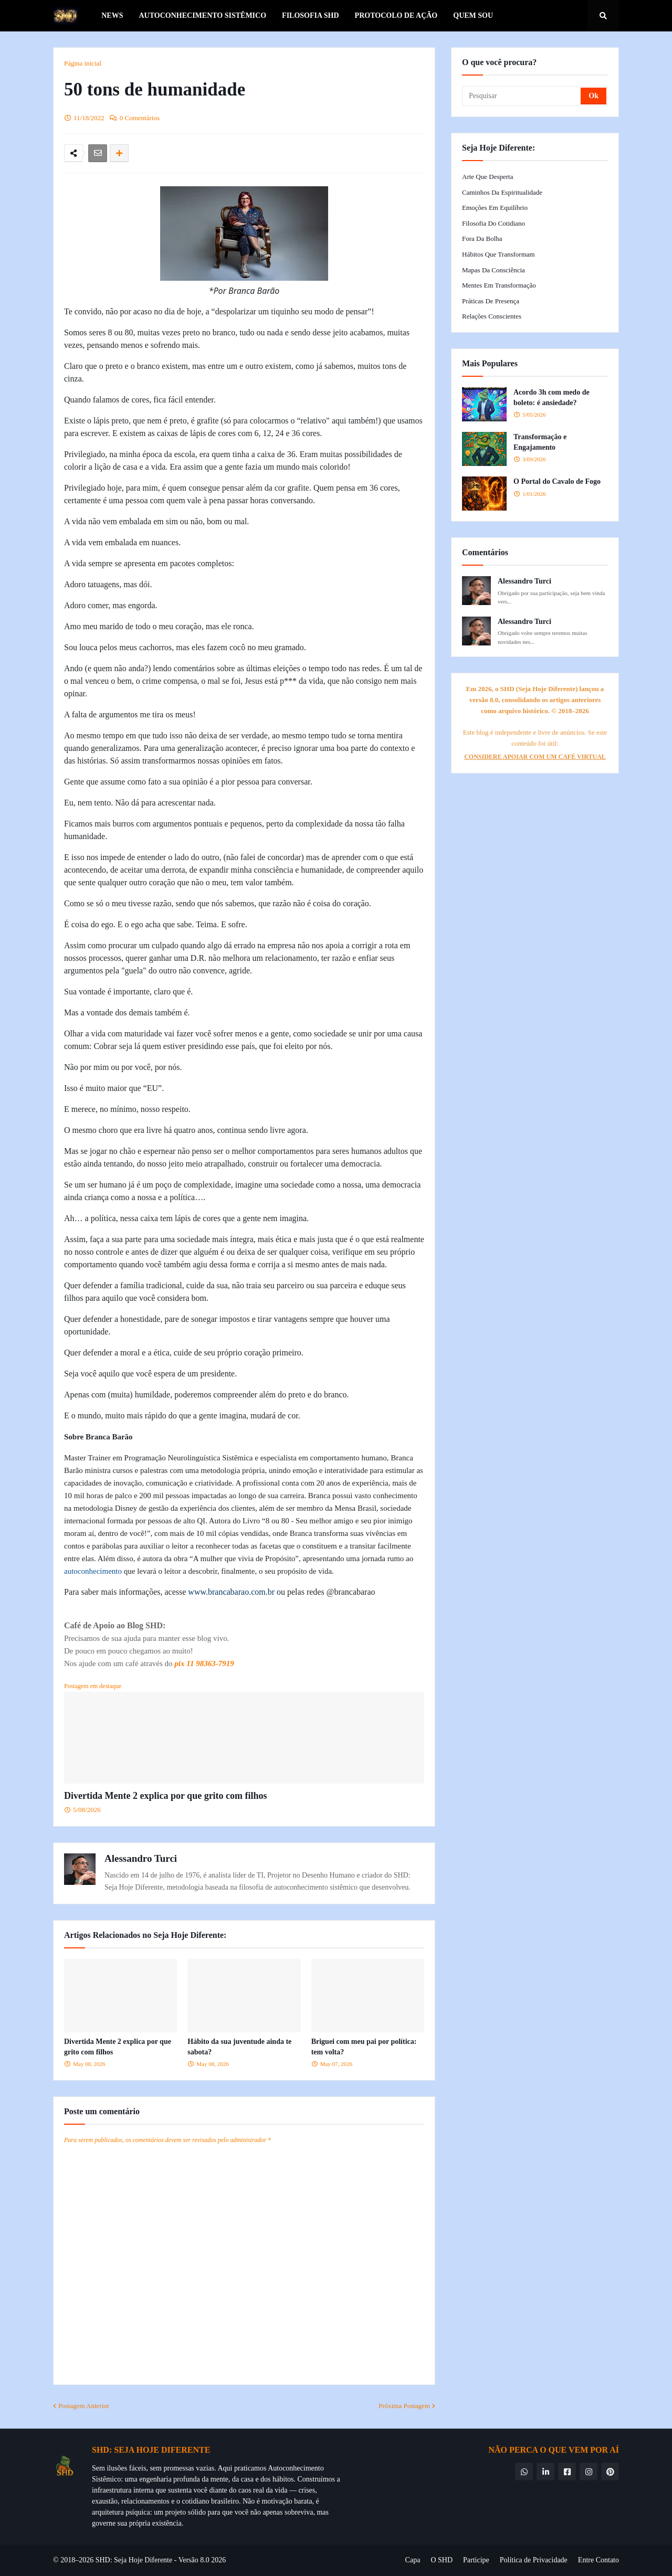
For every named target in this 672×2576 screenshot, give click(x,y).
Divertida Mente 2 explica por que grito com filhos (165, 1795)
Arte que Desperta (487, 177)
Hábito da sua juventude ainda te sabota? (239, 2047)
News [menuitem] (112, 15)
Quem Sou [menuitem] (473, 15)
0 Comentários (140, 118)
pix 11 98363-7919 (204, 1663)
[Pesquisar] (522, 96)
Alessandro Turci (140, 1858)
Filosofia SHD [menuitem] (310, 15)
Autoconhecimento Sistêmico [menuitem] (202, 15)
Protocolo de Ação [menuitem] (396, 15)
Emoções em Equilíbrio (495, 207)
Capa (413, 2560)
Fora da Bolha (482, 238)
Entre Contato (598, 2560)
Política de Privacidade (534, 2560)
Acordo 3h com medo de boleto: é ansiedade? (551, 397)
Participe (476, 2560)
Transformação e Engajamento (539, 442)
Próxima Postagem (404, 2406)
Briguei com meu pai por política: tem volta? (364, 2047)
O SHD (441, 2560)
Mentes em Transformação (499, 285)
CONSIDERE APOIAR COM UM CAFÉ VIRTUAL (535, 756)
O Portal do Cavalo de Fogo (557, 481)
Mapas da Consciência (493, 270)
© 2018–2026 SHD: (83, 2560)
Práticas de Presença (490, 301)
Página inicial (82, 63)
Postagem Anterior (83, 2406)
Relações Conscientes (491, 316)
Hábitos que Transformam (498, 254)
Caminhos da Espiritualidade (502, 192)
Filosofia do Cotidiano (493, 223)
